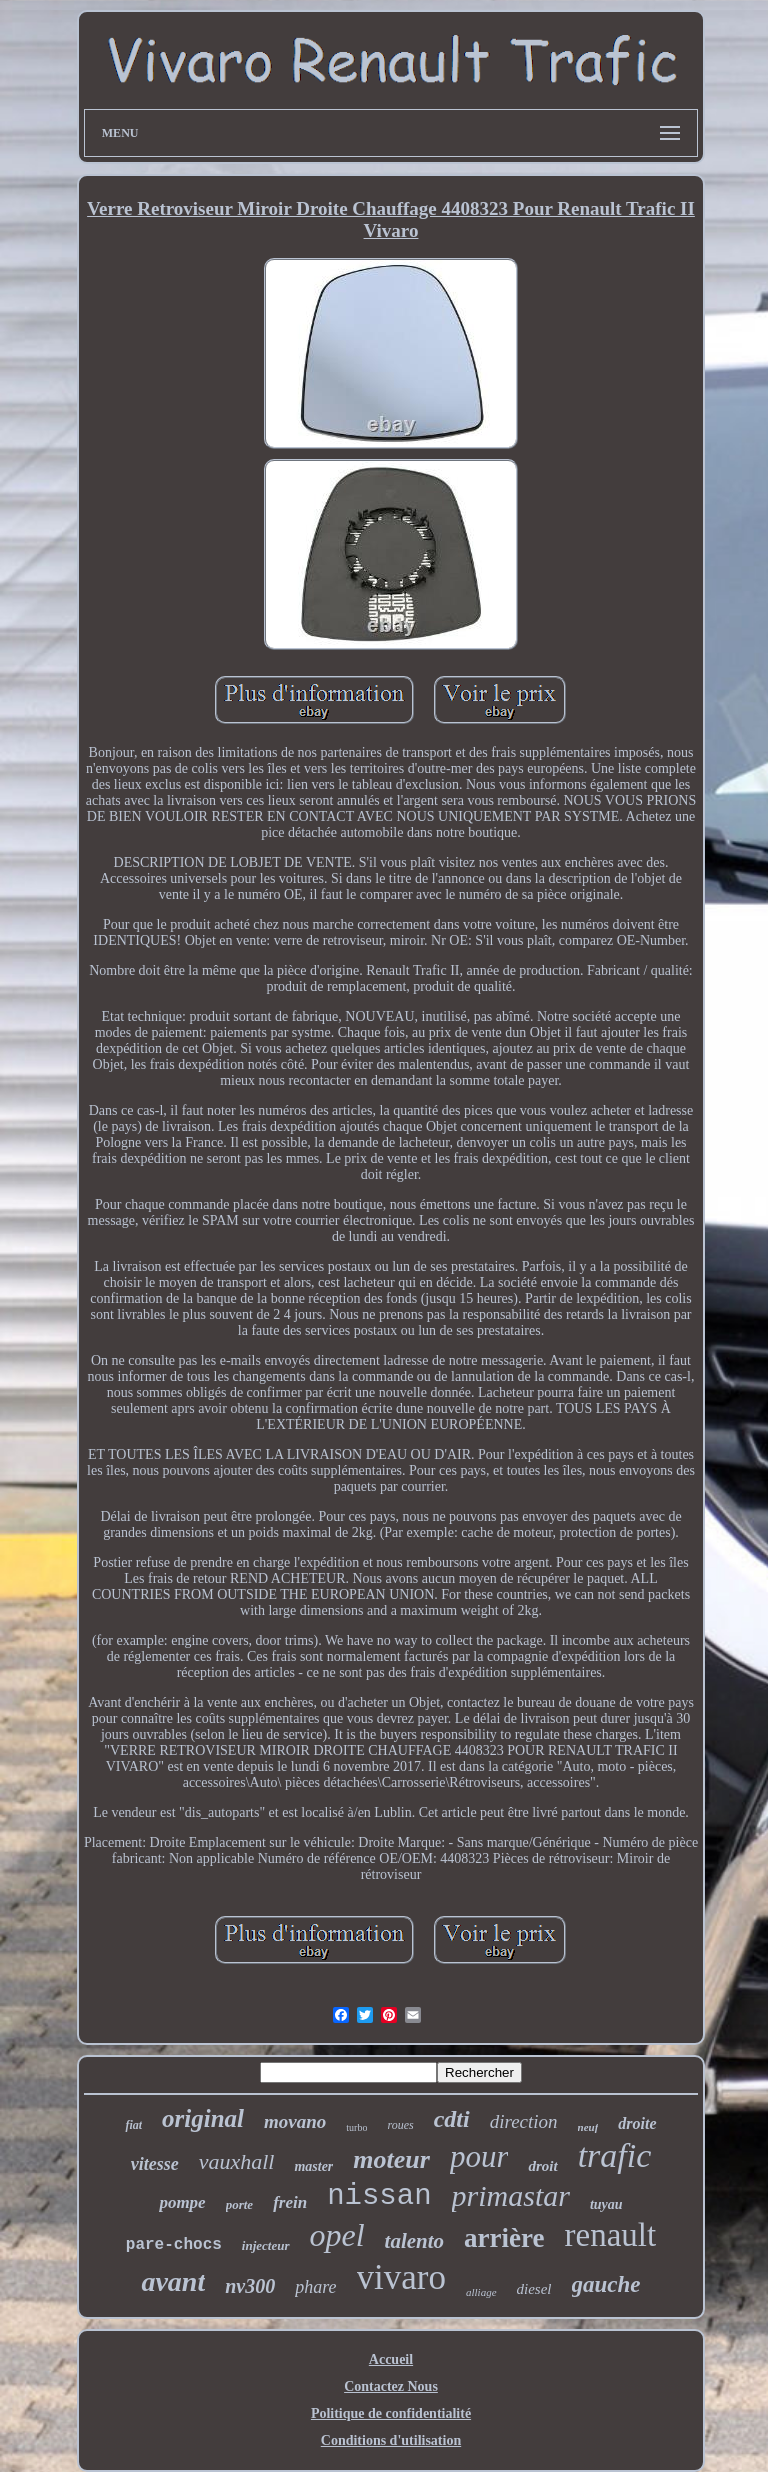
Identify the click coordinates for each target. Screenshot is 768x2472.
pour (479, 2156)
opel (337, 2235)
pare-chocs (174, 2245)
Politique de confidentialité (391, 2413)
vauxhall (237, 2161)
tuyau (606, 2204)
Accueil (391, 2359)
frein (290, 2202)
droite (637, 2123)
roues (400, 2125)
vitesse (155, 2164)
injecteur (266, 2245)
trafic (615, 2155)
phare (315, 2287)
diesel (534, 2289)
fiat (133, 2125)
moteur (391, 2159)
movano (295, 2121)
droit (542, 2166)
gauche (606, 2284)
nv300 (250, 2286)
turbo (356, 2127)
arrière (504, 2238)
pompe (182, 2202)
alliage (481, 2292)
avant (173, 2281)
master (313, 2166)
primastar (511, 2195)
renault (611, 2235)
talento (415, 2241)
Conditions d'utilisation (391, 2440)
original (203, 2118)
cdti (452, 2119)
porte (239, 2204)
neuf (588, 2127)
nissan (379, 2196)
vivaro (401, 2277)
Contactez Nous (391, 2386)
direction (524, 2121)
